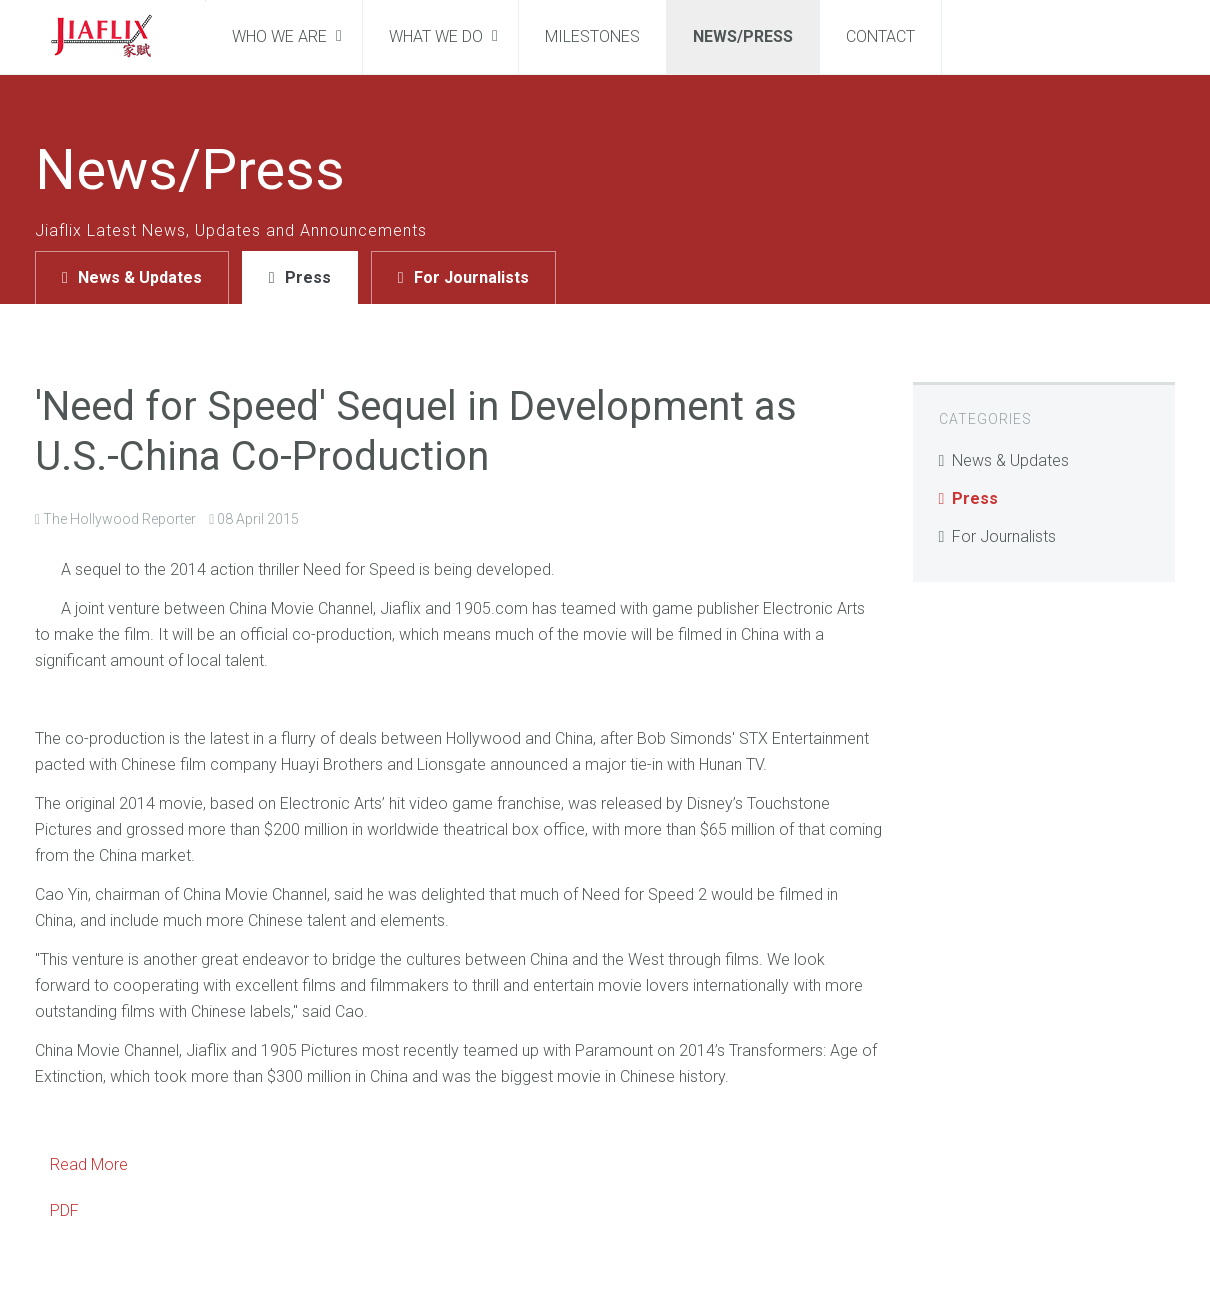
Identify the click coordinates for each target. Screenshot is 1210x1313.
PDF (64, 1210)
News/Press (743, 36)
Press (308, 277)
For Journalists (471, 277)
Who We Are (281, 36)
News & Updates (140, 277)
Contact (880, 36)
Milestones (592, 36)
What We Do (438, 36)
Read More (89, 1164)
